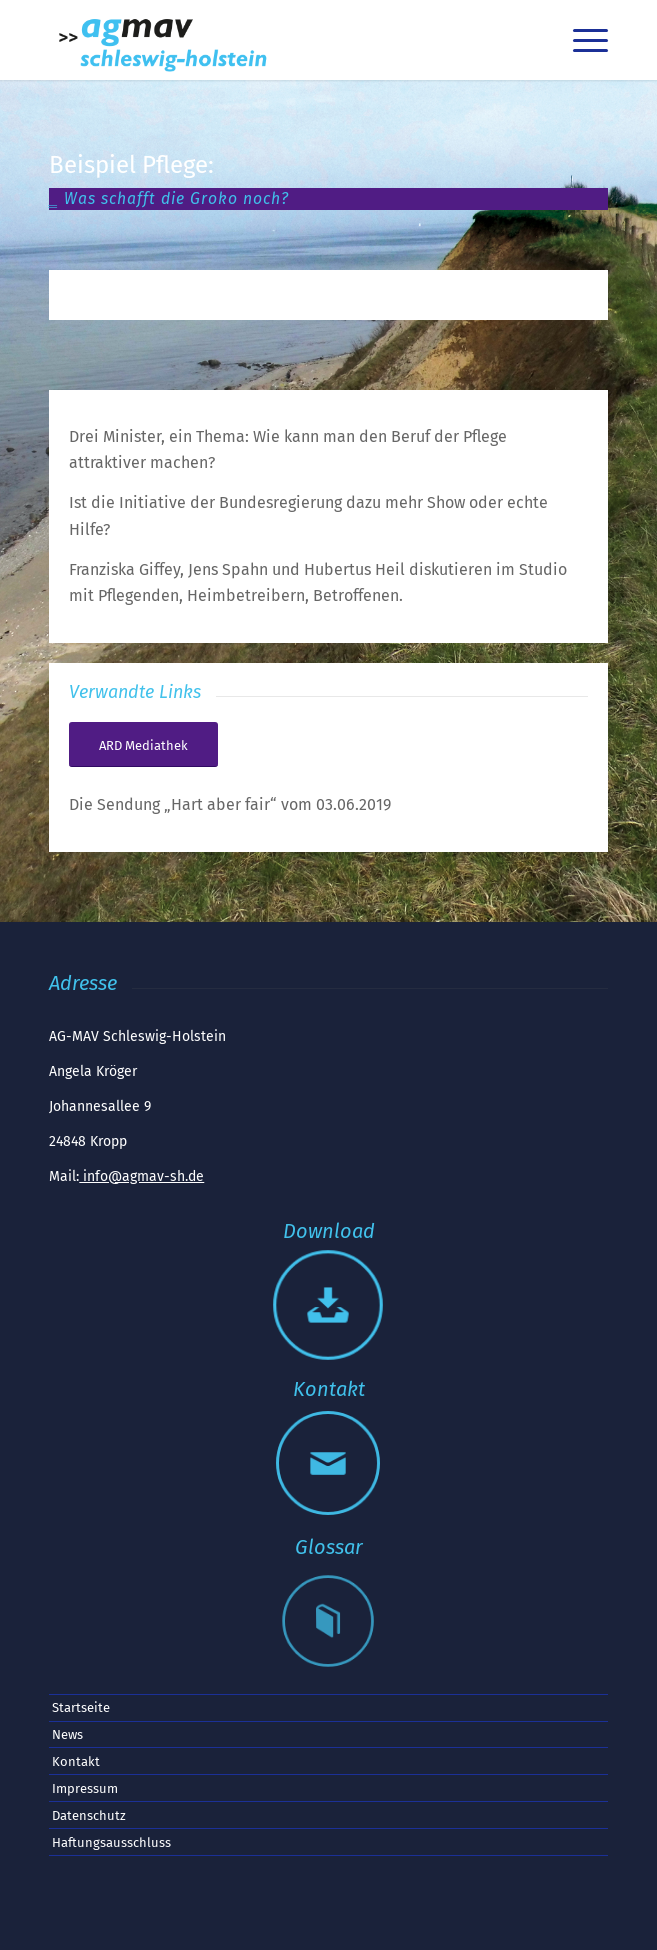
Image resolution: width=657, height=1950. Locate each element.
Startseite (81, 1707)
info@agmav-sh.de (141, 1176)
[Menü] (580, 40)
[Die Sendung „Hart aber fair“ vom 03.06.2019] (143, 745)
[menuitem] (533, 40)
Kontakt (76, 1761)
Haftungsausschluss (111, 1842)
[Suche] (533, 40)
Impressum (85, 1788)
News (67, 1734)
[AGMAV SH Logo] (272, 40)
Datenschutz (89, 1815)
